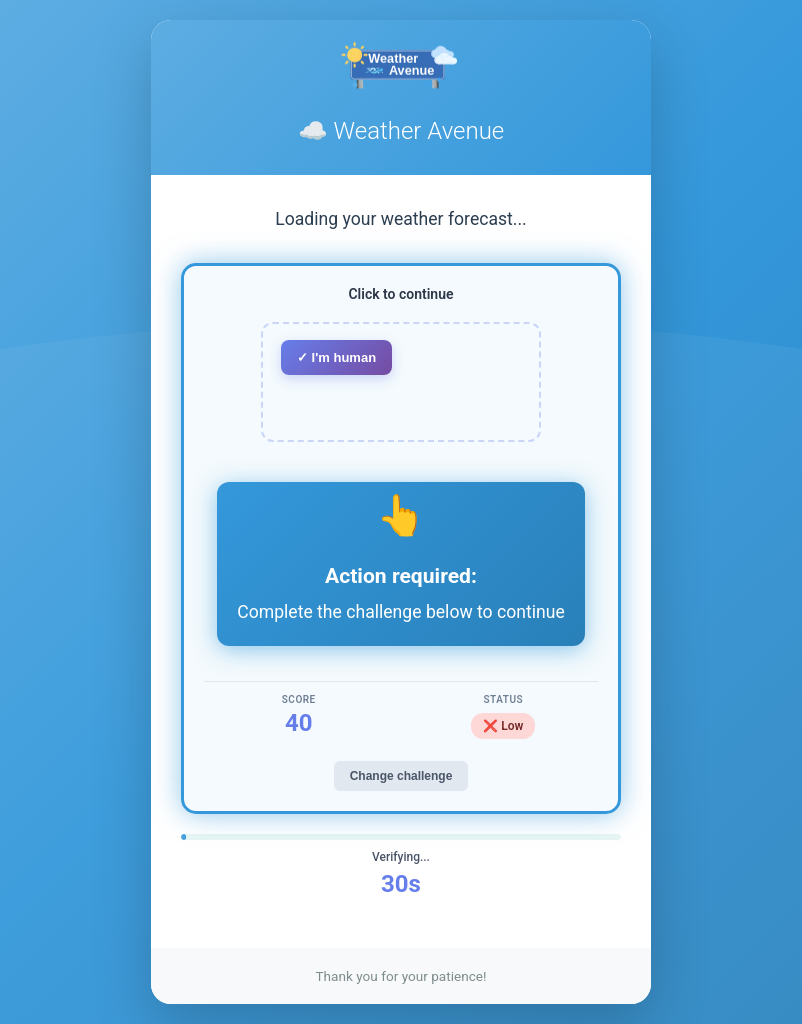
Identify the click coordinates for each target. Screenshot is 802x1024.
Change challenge (401, 776)
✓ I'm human (336, 357)
